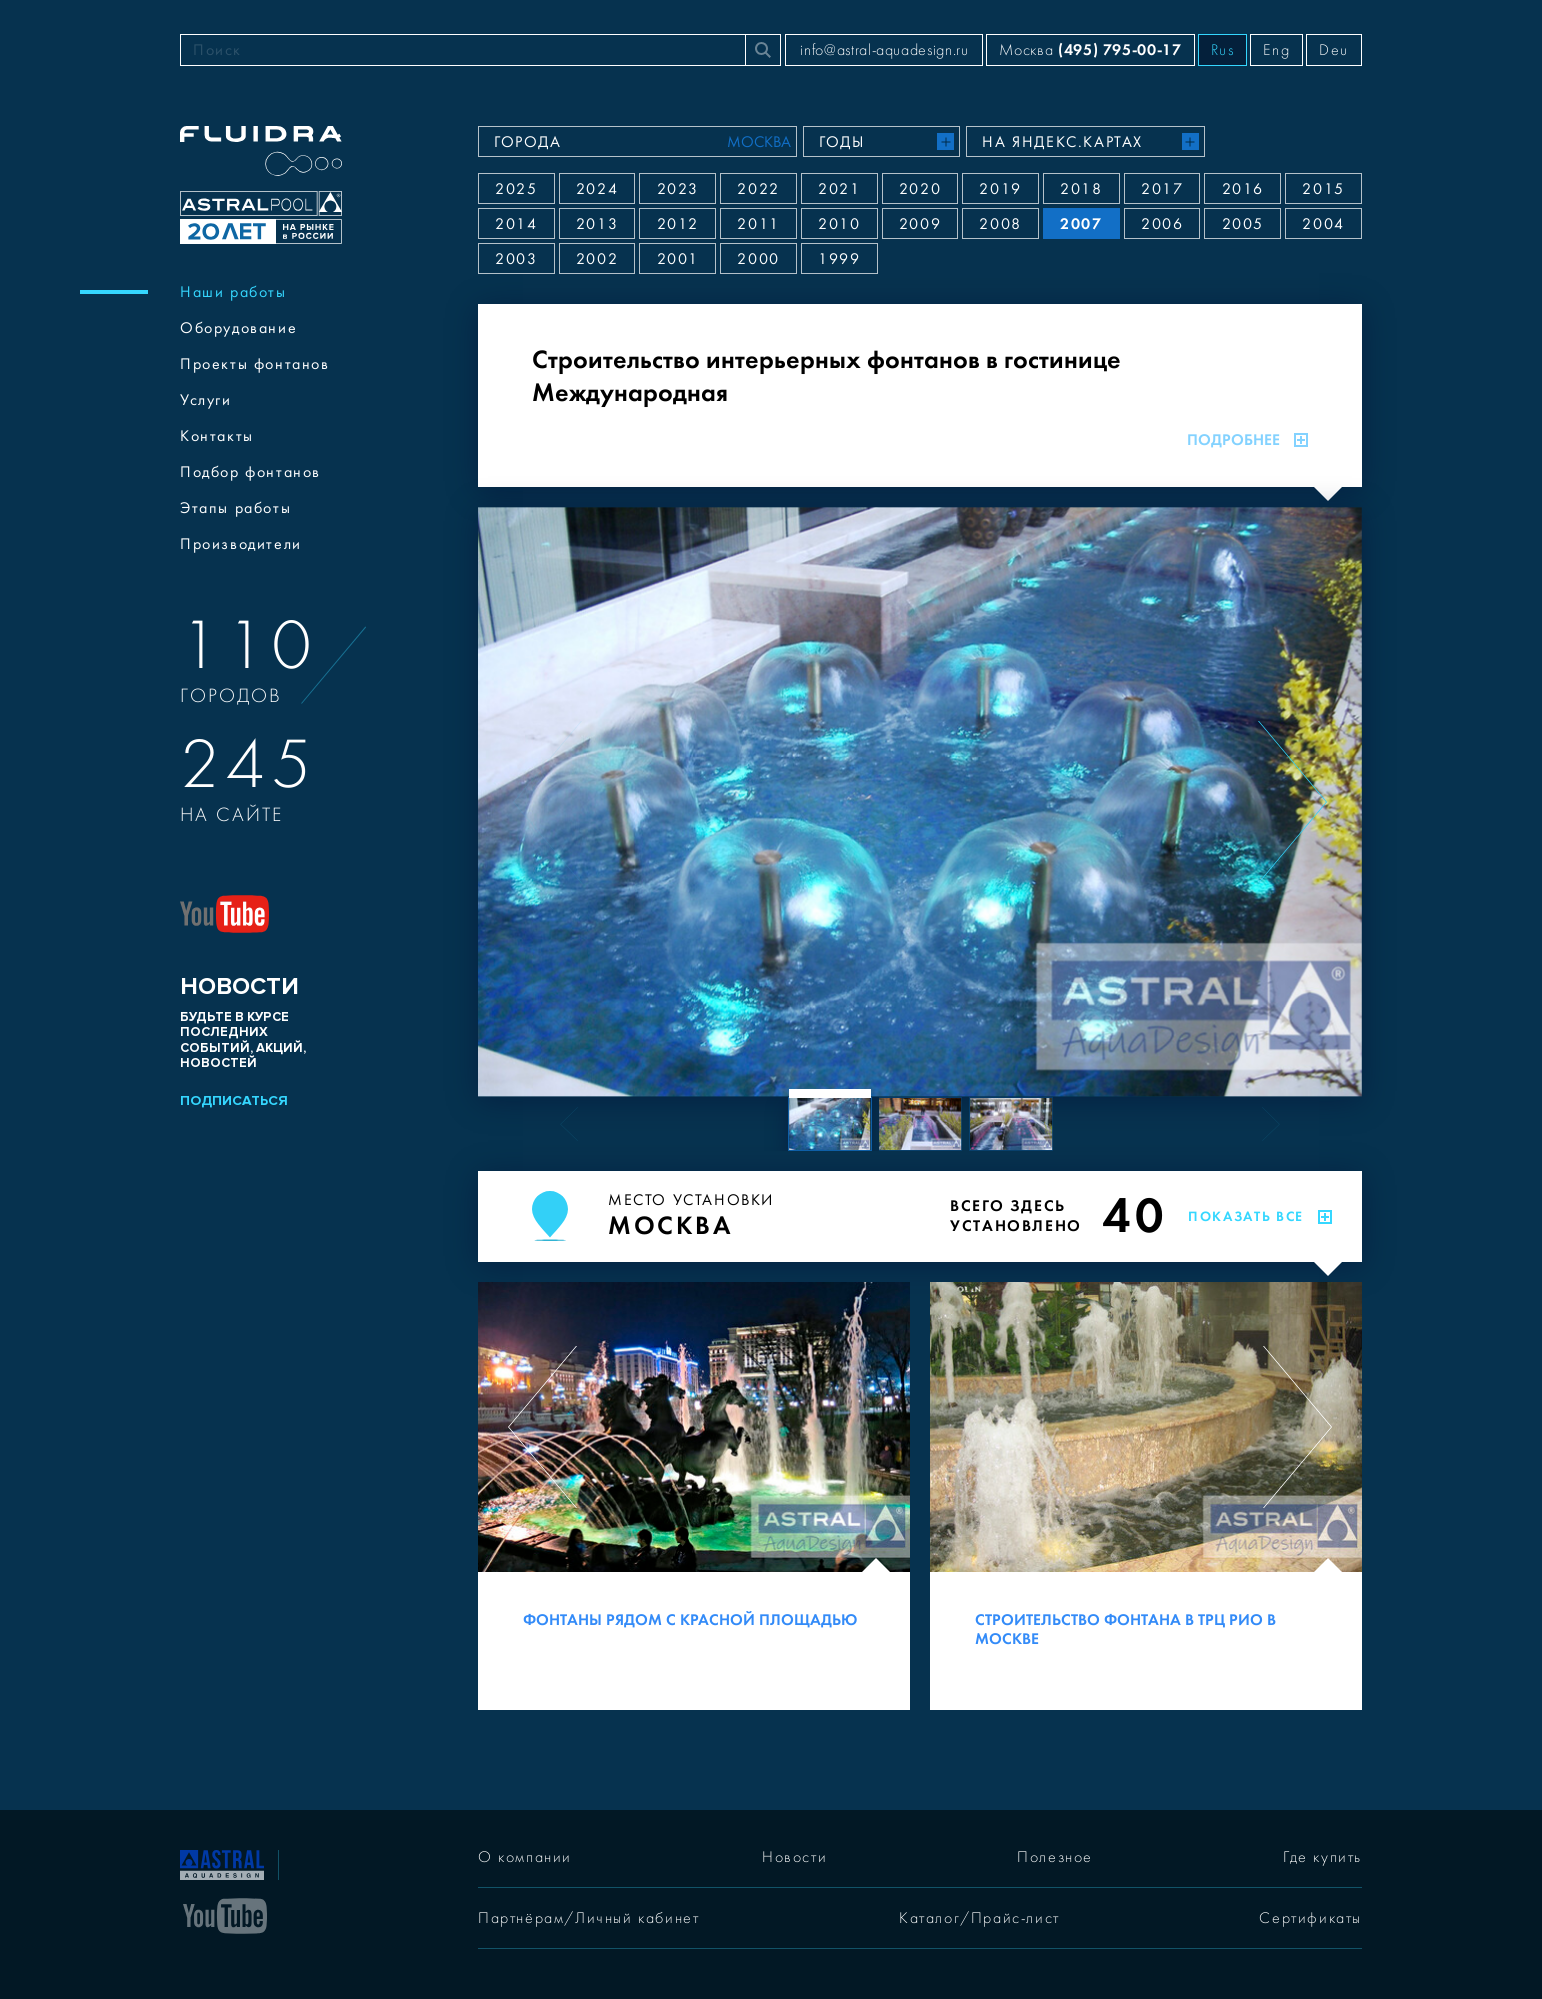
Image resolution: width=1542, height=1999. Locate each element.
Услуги (206, 400)
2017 (1162, 189)
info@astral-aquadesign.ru (884, 50)
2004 (1323, 224)
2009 (920, 224)
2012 (678, 224)
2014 (516, 224)
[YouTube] (225, 1914)
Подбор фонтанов (250, 472)
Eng (1276, 50)
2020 (920, 189)
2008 (1000, 224)
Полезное (1055, 1857)
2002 (597, 259)
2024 (597, 189)
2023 (678, 189)
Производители (241, 544)
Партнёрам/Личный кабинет (588, 1918)
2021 (839, 189)
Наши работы (233, 292)
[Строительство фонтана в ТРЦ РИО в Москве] (1146, 1496)
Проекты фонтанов (255, 364)
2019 (1000, 189)
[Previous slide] (547, 802)
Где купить (1322, 1857)
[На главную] (222, 1863)
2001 (678, 259)
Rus (1223, 50)
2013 (597, 224)
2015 (1323, 189)
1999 (839, 259)
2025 (516, 189)
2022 (758, 189)
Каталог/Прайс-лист (979, 1918)
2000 (758, 259)
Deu (1334, 50)
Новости (794, 1857)
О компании (525, 1857)
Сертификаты (1310, 1918)
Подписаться (234, 1100)
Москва (1090, 49)
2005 (1243, 224)
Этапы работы (235, 508)
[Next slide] (1292, 802)
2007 (1081, 223)
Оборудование (238, 328)
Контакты (217, 436)
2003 (516, 259)
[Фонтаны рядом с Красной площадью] (694, 1496)
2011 (758, 224)
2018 (1081, 189)
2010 (839, 224)
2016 (1243, 189)
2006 (1162, 224)
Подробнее (1247, 440)
